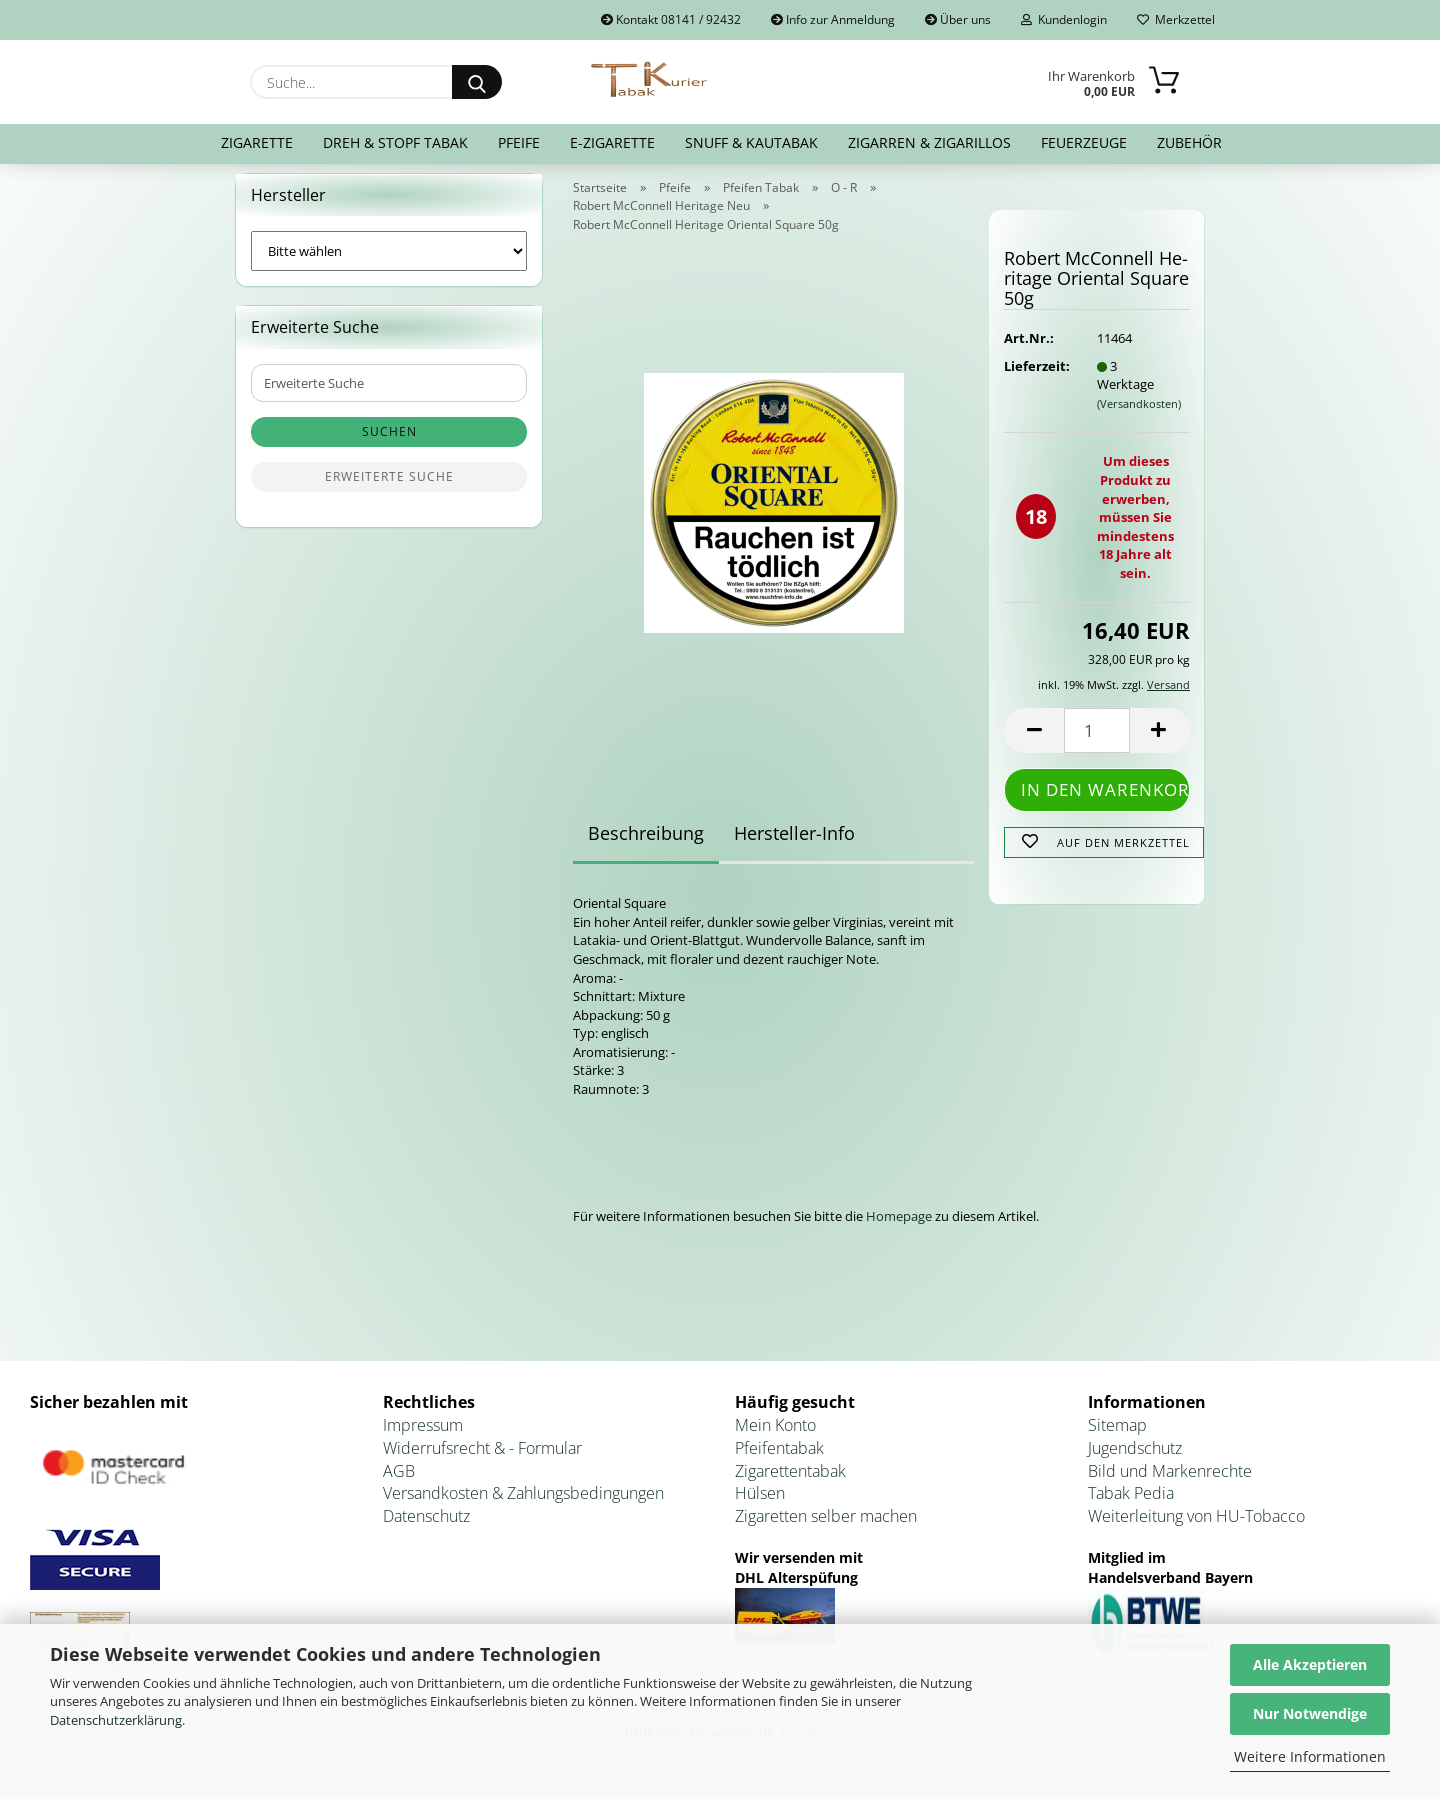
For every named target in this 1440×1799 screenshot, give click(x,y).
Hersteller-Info (794, 846)
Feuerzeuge (1084, 142)
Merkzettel (1176, 19)
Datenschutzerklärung (116, 1720)
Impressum (423, 1437)
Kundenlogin (1064, 19)
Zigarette (257, 142)
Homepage (899, 1229)
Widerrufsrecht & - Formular (482, 1460)
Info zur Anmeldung (833, 19)
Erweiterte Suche (389, 489)
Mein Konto (775, 1437)
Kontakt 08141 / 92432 (671, 19)
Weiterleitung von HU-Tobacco (1196, 1529)
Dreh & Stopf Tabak (395, 142)
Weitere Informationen (1310, 1756)
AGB (399, 1483)
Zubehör (1189, 142)
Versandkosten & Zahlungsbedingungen (523, 1506)
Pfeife (519, 142)
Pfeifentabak (779, 1460)
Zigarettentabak (790, 1483)
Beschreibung (646, 846)
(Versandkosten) (1139, 415)
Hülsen (760, 1506)
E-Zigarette (612, 142)
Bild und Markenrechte (1170, 1483)
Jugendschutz (1135, 1460)
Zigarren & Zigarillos (929, 142)
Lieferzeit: (1035, 378)
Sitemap (1117, 1437)
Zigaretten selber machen (826, 1529)
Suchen (389, 444)
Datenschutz (426, 1529)
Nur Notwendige (1310, 1713)
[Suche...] (477, 82)
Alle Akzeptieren (1310, 1664)
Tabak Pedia (1131, 1506)
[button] (1034, 742)
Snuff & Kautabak (751, 142)
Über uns (958, 19)
